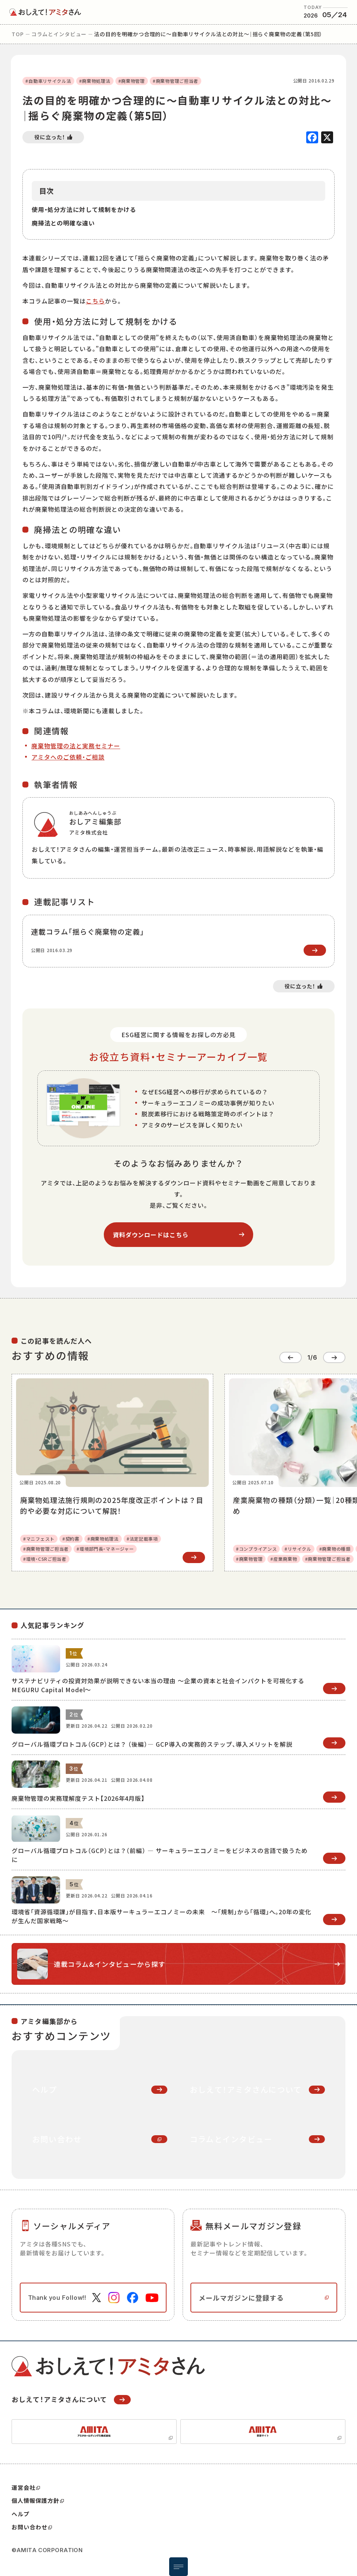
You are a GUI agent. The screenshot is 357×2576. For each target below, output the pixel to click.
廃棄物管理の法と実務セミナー (75, 745)
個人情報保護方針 (38, 2501)
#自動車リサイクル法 (48, 81)
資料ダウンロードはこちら (151, 1234)
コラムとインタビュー (59, 34)
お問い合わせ (32, 2527)
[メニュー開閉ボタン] (178, 2566)
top (18, 34)
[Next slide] (334, 1357)
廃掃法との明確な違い (63, 222)
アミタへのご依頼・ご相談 (68, 756)
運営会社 (26, 2487)
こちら (95, 300)
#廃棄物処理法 (95, 81)
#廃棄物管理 (131, 81)
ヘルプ (21, 2514)
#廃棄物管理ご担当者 (175, 81)
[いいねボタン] (53, 137)
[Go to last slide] (290, 1357)
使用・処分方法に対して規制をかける (84, 209)
